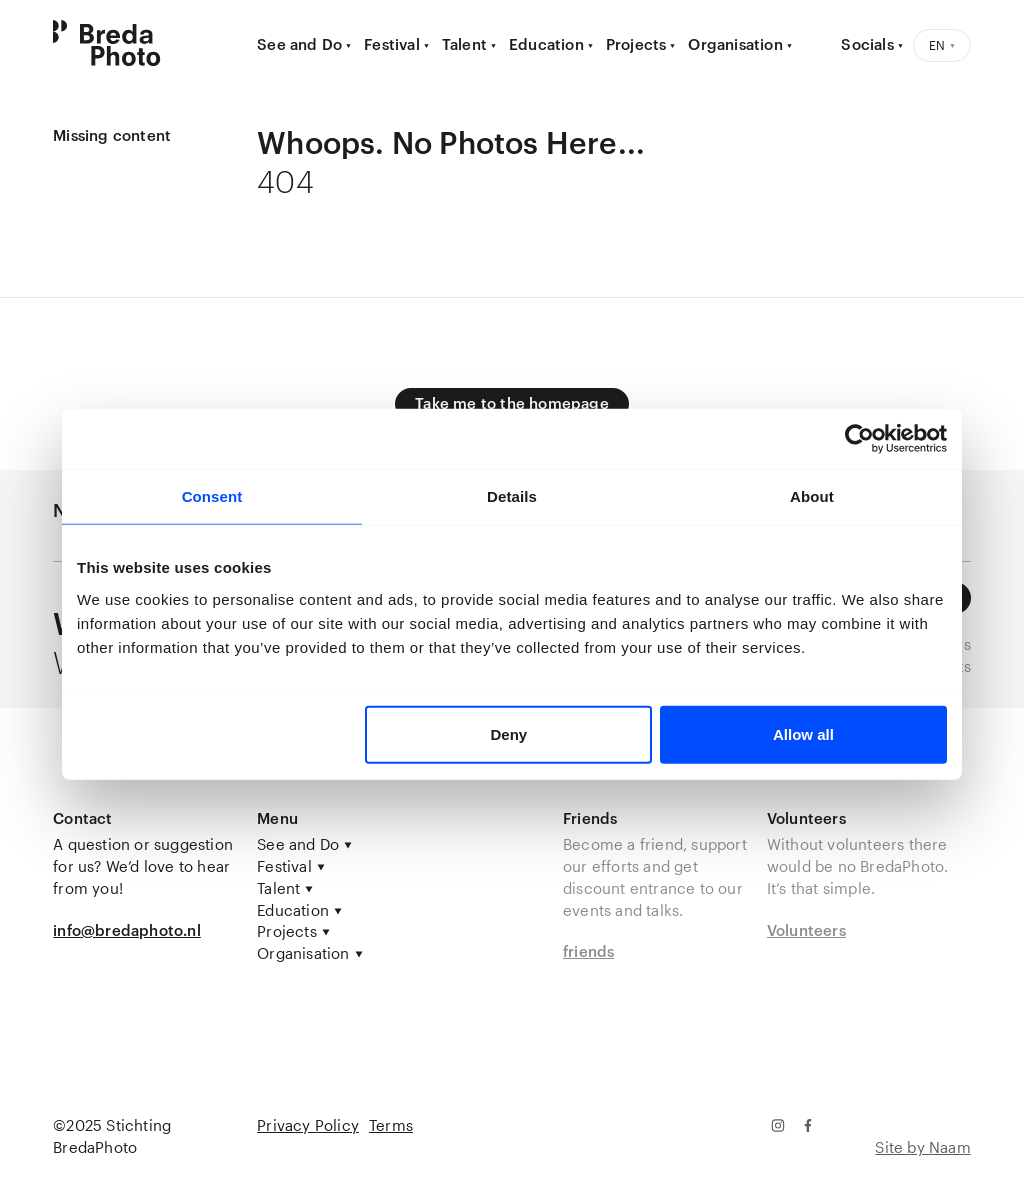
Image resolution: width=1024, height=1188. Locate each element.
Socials (867, 44)
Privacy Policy (308, 1125)
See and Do (299, 44)
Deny (509, 733)
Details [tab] (512, 496)
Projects (636, 44)
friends (588, 951)
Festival (392, 44)
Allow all (803, 733)
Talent (464, 44)
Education (546, 44)
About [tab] (812, 496)
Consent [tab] (212, 496)
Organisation (735, 44)
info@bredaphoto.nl (127, 930)
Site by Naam (922, 1147)
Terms (391, 1125)
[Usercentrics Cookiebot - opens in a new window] (859, 439)
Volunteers (806, 930)
